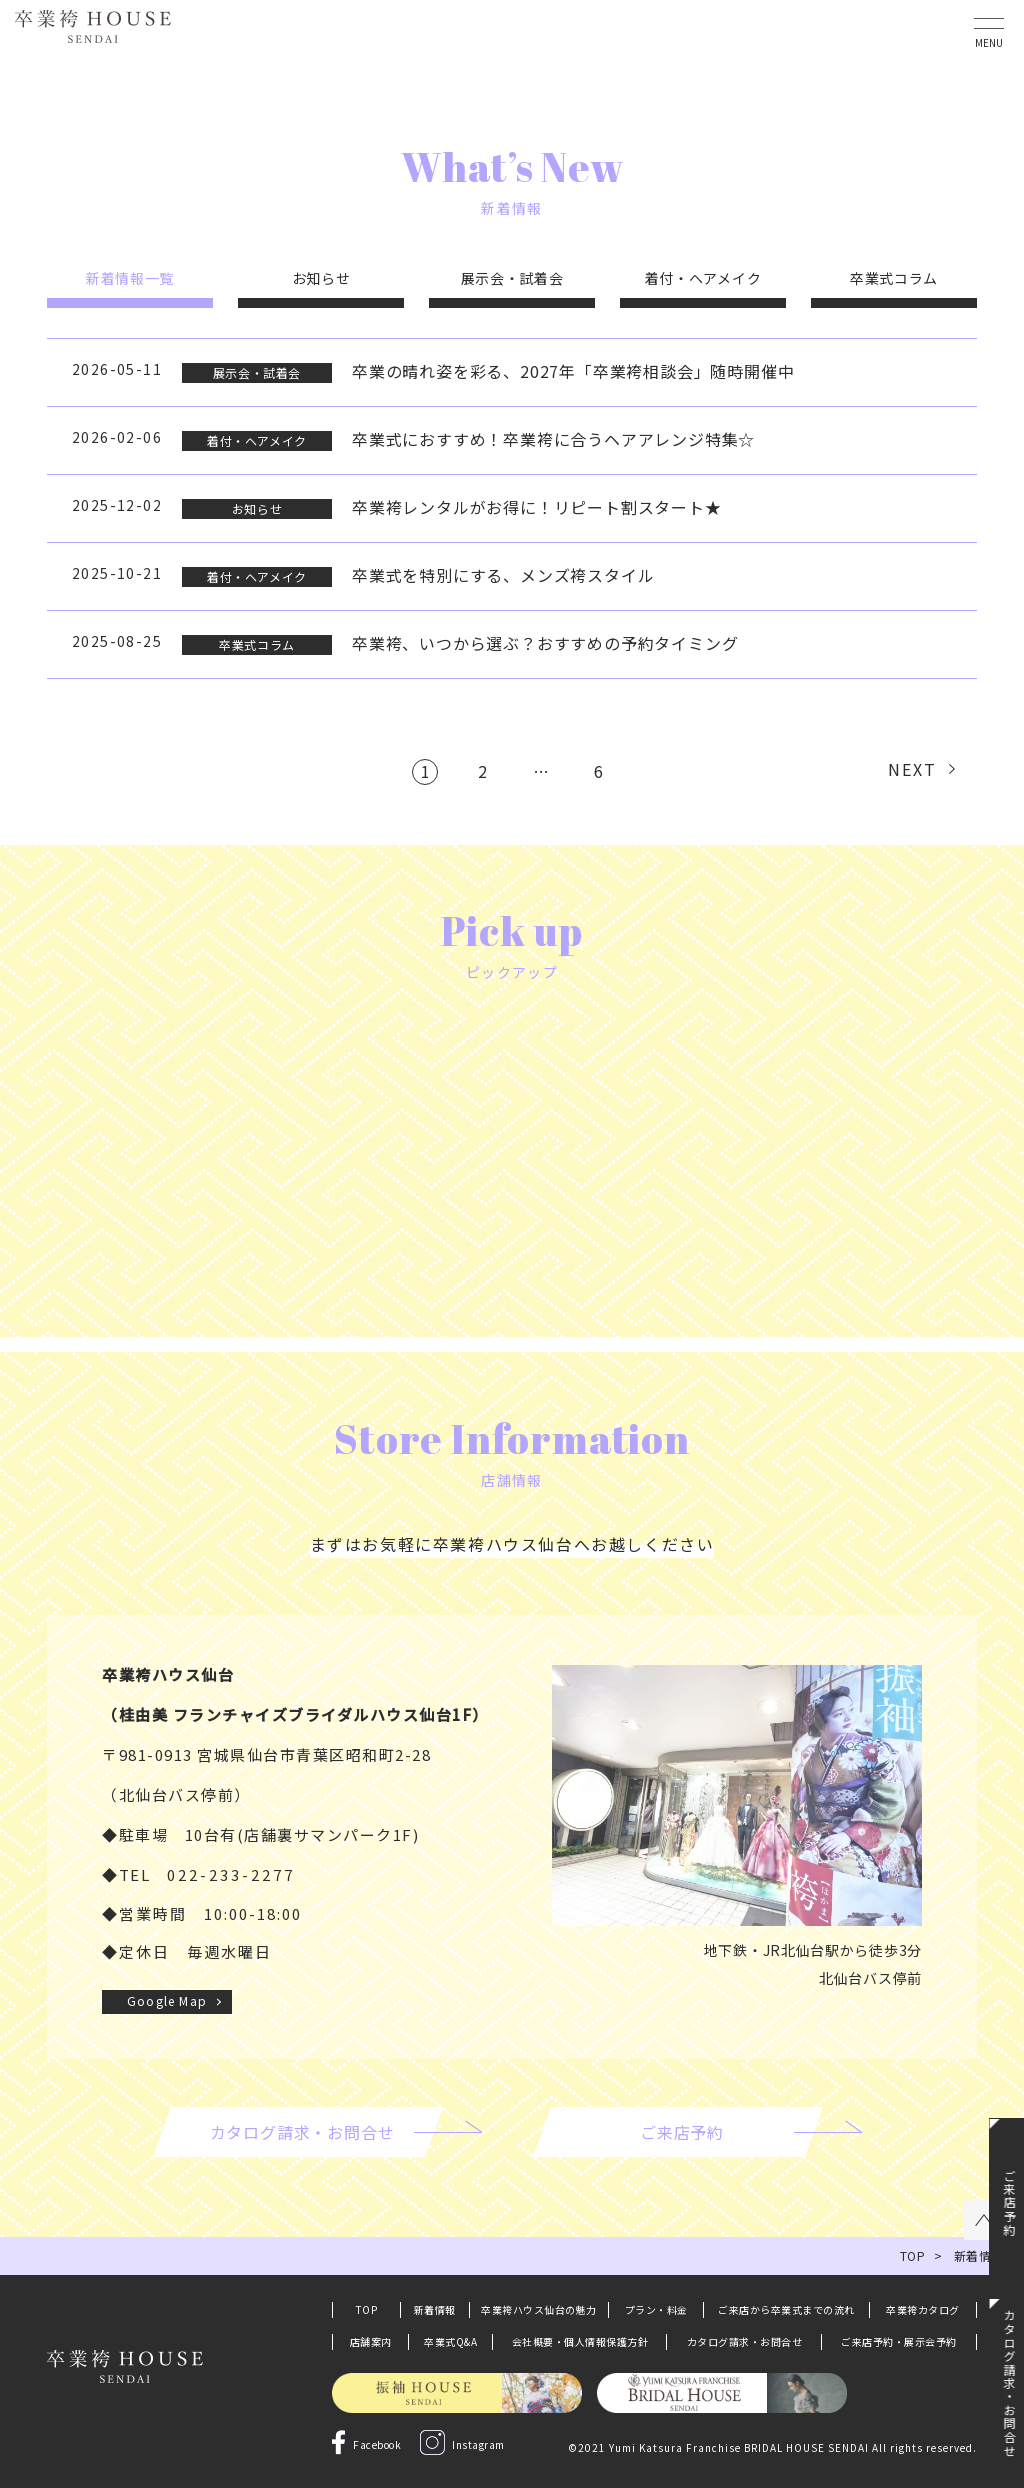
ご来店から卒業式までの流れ (786, 2309)
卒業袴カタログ (923, 2309)
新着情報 (435, 2309)
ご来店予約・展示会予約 (899, 2341)
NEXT (912, 769)
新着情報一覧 (130, 278)
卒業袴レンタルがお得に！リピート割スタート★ (537, 507)
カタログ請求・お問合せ (745, 2341)
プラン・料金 (656, 2309)
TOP (367, 2309)
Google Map (167, 2000)
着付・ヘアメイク (703, 278)
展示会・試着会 (512, 278)
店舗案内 (371, 2341)
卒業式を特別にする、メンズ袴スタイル (503, 575)
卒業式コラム (894, 278)
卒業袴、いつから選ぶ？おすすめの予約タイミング (545, 643)
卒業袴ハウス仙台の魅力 (539, 2309)
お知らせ (321, 278)
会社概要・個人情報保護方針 (580, 2341)
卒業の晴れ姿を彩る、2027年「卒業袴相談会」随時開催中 (573, 371)
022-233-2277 (231, 1874)
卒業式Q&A (450, 2341)
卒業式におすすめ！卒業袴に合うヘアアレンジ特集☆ (553, 439)
